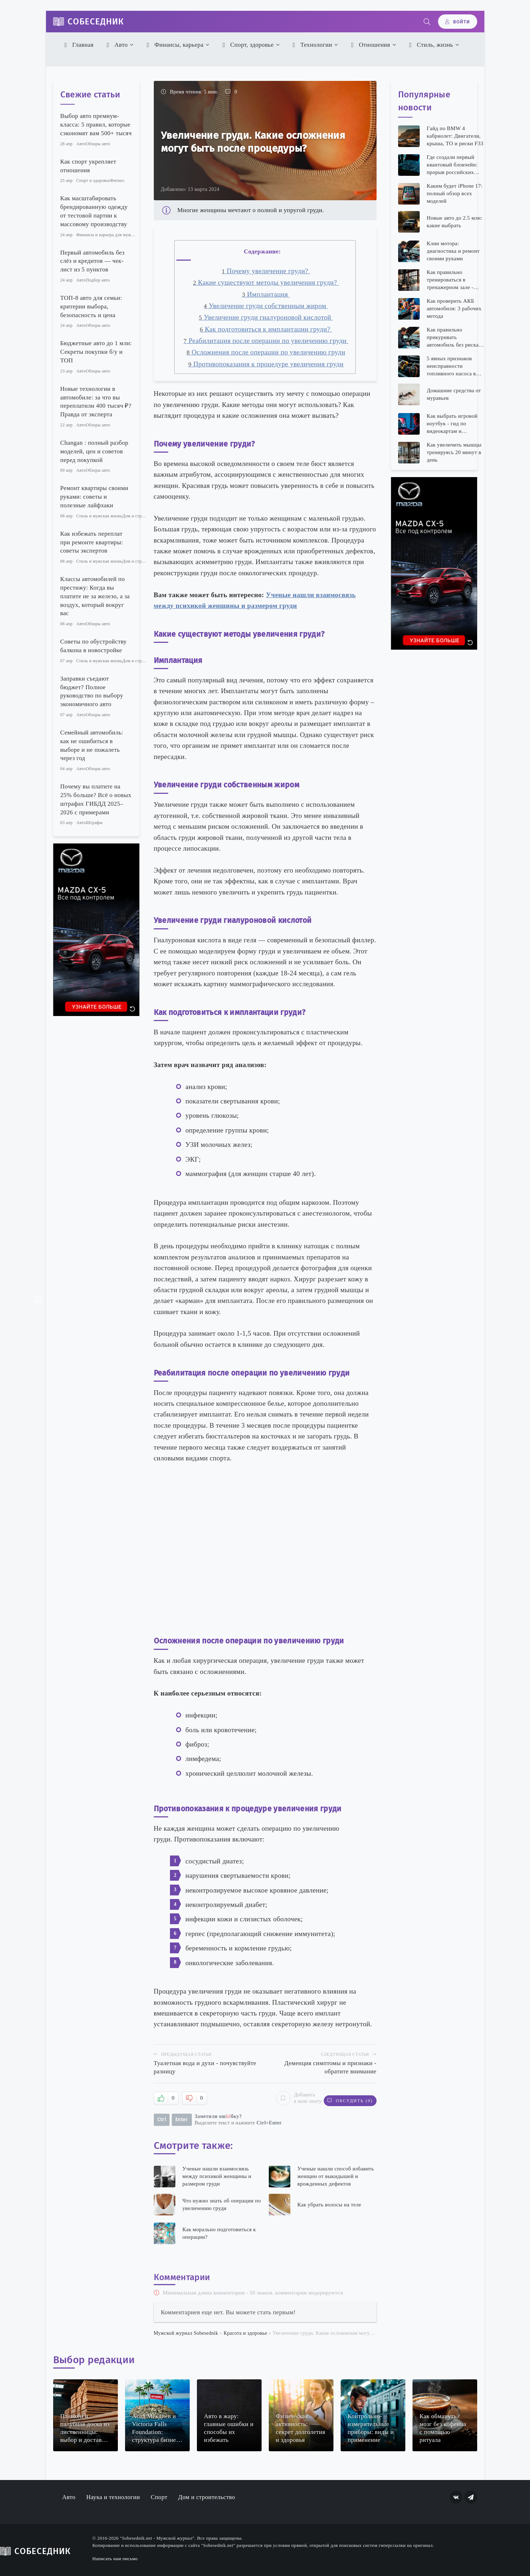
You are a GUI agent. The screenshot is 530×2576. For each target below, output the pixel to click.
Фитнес (117, 180)
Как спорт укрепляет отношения (88, 166)
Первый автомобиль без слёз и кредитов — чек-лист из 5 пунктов (92, 261)
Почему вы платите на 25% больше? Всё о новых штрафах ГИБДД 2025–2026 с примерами (96, 799)
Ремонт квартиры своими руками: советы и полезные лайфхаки (94, 497)
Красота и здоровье (245, 2330)
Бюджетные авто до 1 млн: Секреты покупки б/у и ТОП (96, 352)
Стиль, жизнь (430, 44)
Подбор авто (98, 280)
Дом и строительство (142, 515)
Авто (116, 44)
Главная (77, 44)
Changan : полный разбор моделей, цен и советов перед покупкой (94, 451)
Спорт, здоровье (247, 44)
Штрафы (94, 822)
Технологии (311, 44)
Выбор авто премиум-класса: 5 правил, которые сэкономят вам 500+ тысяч (96, 125)
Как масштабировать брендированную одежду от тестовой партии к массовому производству (94, 211)
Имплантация (266, 294)
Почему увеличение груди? (266, 271)
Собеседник (96, 22)
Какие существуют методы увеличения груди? (266, 282)
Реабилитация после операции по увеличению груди (266, 340)
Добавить (294, 2096)
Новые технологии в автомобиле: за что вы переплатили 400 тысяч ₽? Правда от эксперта (96, 401)
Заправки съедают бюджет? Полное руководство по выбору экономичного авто (91, 691)
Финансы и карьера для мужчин (107, 234)
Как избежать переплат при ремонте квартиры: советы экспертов (91, 542)
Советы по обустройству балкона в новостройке (93, 646)
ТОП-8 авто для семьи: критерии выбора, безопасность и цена (91, 306)
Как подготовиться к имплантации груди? (266, 329)
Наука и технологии (113, 2494)
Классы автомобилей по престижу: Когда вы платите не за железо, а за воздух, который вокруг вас (95, 596)
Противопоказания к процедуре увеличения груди (266, 364)
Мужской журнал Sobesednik (186, 2330)
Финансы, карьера (174, 44)
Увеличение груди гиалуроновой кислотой (266, 317)
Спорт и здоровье (93, 180)
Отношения (369, 44)
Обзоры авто (98, 143)
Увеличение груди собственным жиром (266, 306)
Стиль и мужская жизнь (99, 515)
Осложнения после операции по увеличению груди (265, 352)
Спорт (159, 2494)
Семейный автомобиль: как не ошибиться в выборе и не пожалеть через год (92, 745)
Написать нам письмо (115, 2555)
